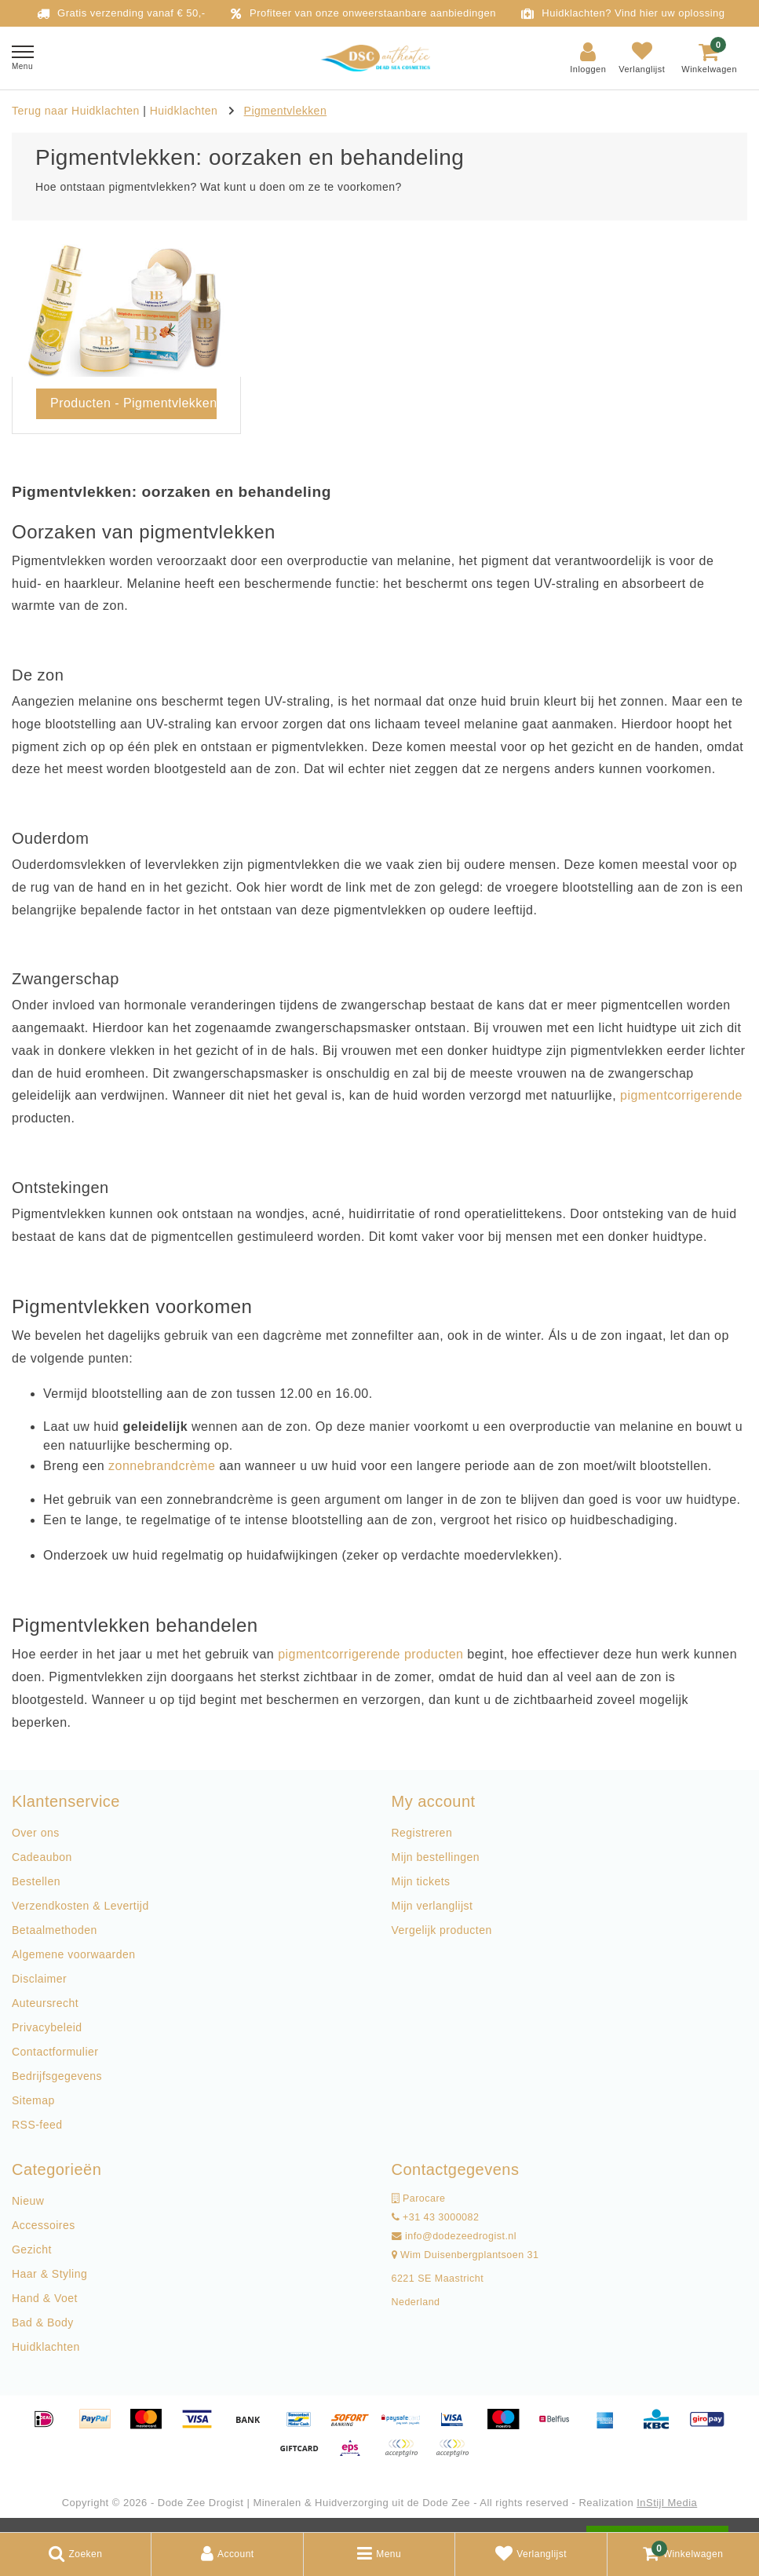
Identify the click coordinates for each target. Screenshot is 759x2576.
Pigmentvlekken (285, 110)
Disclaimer (39, 1978)
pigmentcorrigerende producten (370, 1654)
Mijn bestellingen (436, 1857)
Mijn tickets (421, 1881)
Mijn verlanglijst (432, 1905)
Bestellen (36, 1881)
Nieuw (28, 2201)
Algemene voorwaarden (73, 1954)
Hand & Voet (45, 2298)
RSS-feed (37, 2124)
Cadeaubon (42, 1857)
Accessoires (43, 2225)
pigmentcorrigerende (681, 1095)
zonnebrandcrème (161, 1465)
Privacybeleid (47, 2027)
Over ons (36, 1832)
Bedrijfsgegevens (57, 2076)
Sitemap (33, 2100)
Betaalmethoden (54, 1930)
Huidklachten (185, 110)
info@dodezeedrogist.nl (454, 2236)
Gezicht (32, 2249)
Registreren (422, 1832)
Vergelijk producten (442, 1930)
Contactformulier (55, 2051)
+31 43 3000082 (436, 2217)
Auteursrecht (45, 2003)
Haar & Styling (49, 2274)
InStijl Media (667, 2502)
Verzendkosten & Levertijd (80, 1905)
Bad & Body (43, 2322)
